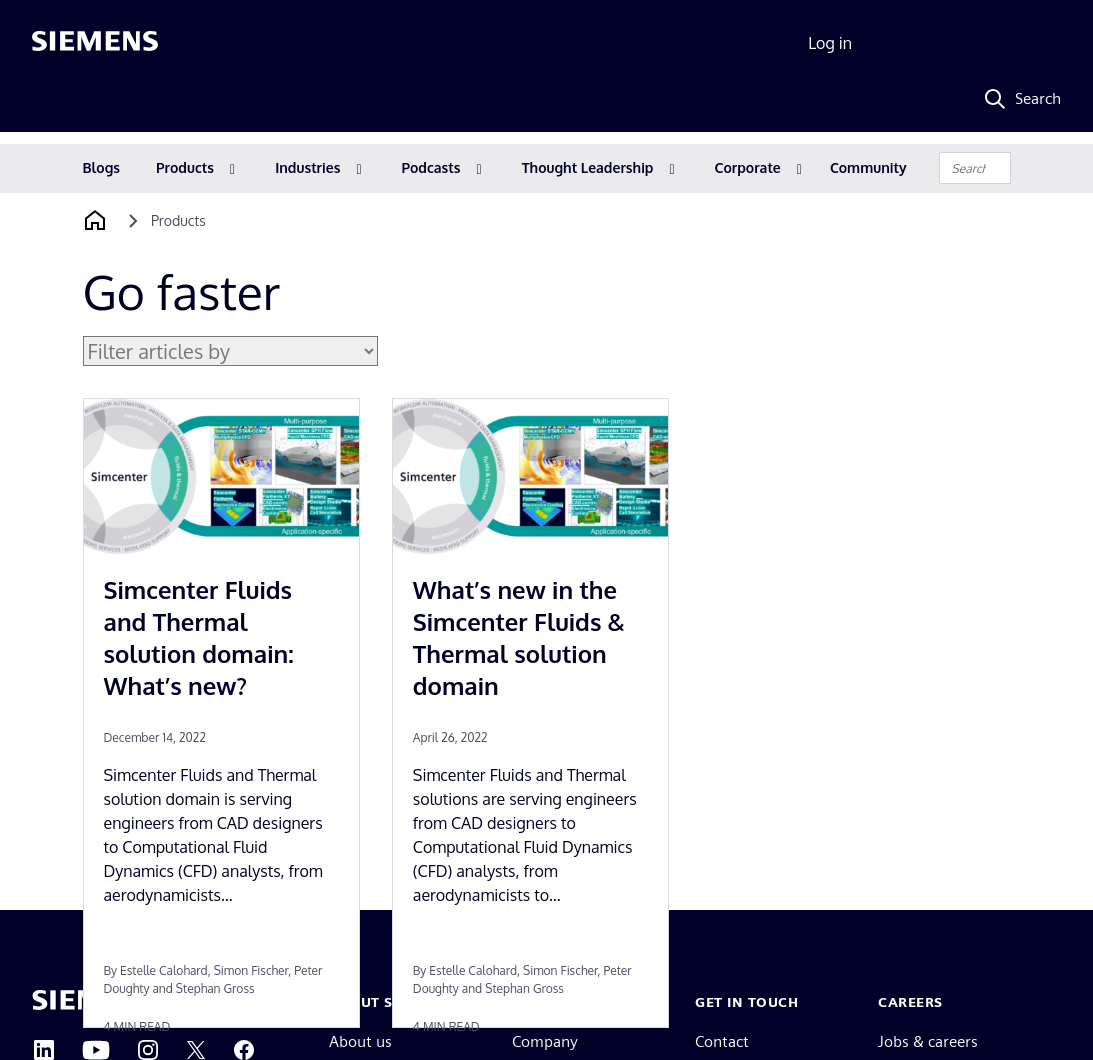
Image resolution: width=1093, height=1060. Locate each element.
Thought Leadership (588, 167)
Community (868, 167)
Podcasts (431, 167)
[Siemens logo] (95, 44)
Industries (307, 167)
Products (185, 167)
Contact (722, 1041)
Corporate (748, 167)
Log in (830, 43)
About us (360, 1041)
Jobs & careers (928, 1041)
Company (545, 1041)
